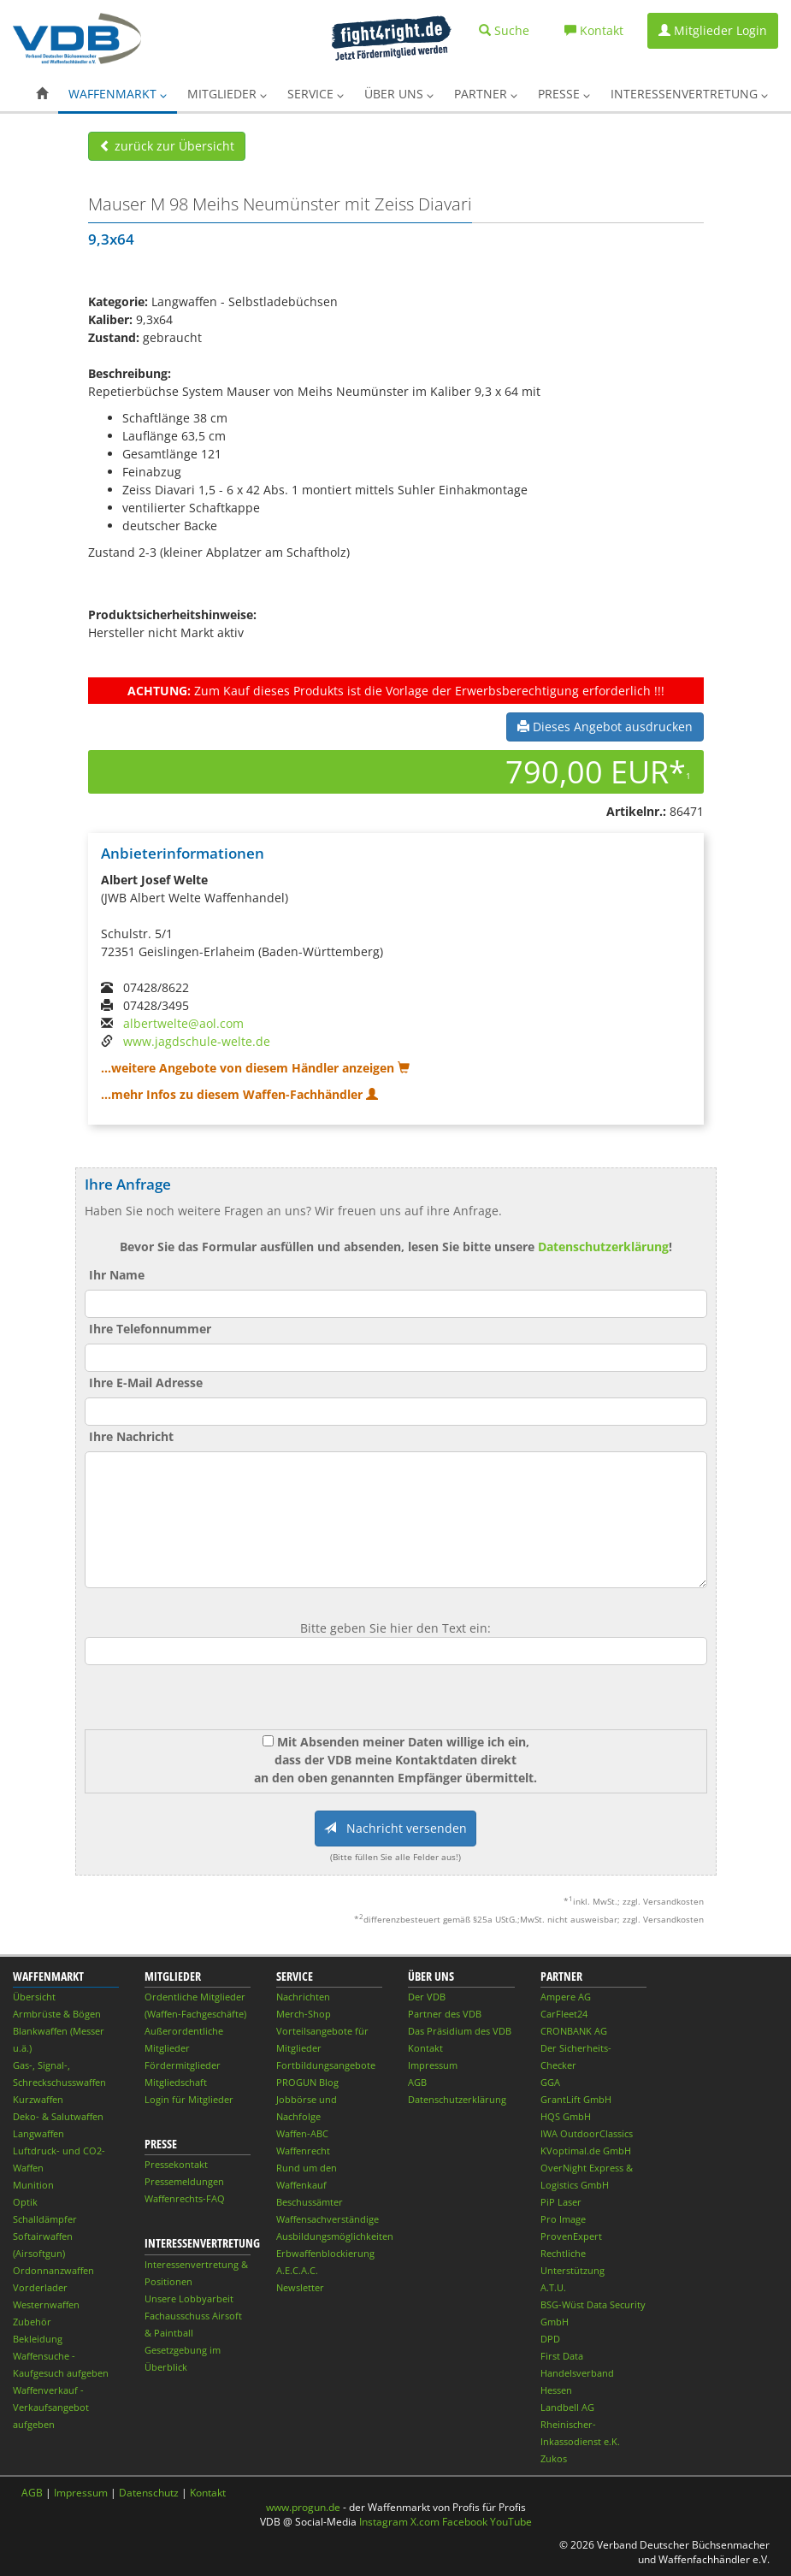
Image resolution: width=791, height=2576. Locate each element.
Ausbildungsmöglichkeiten (334, 2236)
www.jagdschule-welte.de (196, 1041)
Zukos (553, 2458)
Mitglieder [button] (227, 94)
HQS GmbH (565, 2116)
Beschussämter (309, 2201)
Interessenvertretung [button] (689, 94)
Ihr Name (117, 1275)
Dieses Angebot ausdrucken (605, 726)
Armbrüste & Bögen (57, 2013)
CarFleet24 (563, 2013)
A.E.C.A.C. (297, 2270)
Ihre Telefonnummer (150, 1328)
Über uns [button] (399, 94)
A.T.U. (553, 2287)
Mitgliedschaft (176, 2082)
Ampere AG (565, 1996)
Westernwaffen (46, 2304)
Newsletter (300, 2287)
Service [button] (315, 94)
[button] (42, 94)
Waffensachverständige (327, 2219)
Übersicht (34, 1996)
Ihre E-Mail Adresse (146, 1382)
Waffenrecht (303, 2150)
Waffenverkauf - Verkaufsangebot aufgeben (51, 2407)
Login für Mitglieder (189, 2099)
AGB (417, 2082)
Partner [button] (485, 94)
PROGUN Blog (307, 2082)
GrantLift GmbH (575, 2099)
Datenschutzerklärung (603, 1246)
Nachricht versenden (395, 1828)
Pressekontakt (176, 2164)
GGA (550, 2082)
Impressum (432, 2065)
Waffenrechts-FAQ (185, 2198)
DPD (550, 2338)
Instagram (383, 2521)
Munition (33, 2184)
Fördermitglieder (183, 2065)
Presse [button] (564, 94)
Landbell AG (567, 2407)
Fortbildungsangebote (325, 2065)
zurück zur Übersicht (166, 146)
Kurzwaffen (38, 2099)
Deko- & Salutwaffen (58, 2116)
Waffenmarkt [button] (117, 94)
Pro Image (563, 2219)
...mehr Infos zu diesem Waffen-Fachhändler (239, 1094)
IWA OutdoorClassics (586, 2133)
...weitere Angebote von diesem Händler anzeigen (255, 1068)
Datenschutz (149, 2492)
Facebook (464, 2521)
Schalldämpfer (45, 2219)
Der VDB (427, 1996)
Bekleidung (37, 2338)
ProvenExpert (571, 2236)
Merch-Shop (303, 2013)
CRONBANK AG (573, 2030)
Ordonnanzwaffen (53, 2270)
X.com (425, 2521)
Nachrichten (303, 1996)
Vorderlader (40, 2287)
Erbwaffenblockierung (325, 2253)
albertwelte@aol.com (183, 1023)
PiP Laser (560, 2201)
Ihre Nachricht (131, 1436)
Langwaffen (38, 2133)
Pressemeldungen (184, 2181)
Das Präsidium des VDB (459, 2030)
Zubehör (32, 2321)
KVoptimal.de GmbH (585, 2150)
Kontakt (425, 2047)
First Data (561, 2355)
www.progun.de (303, 2507)
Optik (25, 2201)
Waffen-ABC (302, 2133)
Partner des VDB (444, 2013)
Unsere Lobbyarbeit (189, 2298)
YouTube (511, 2521)
